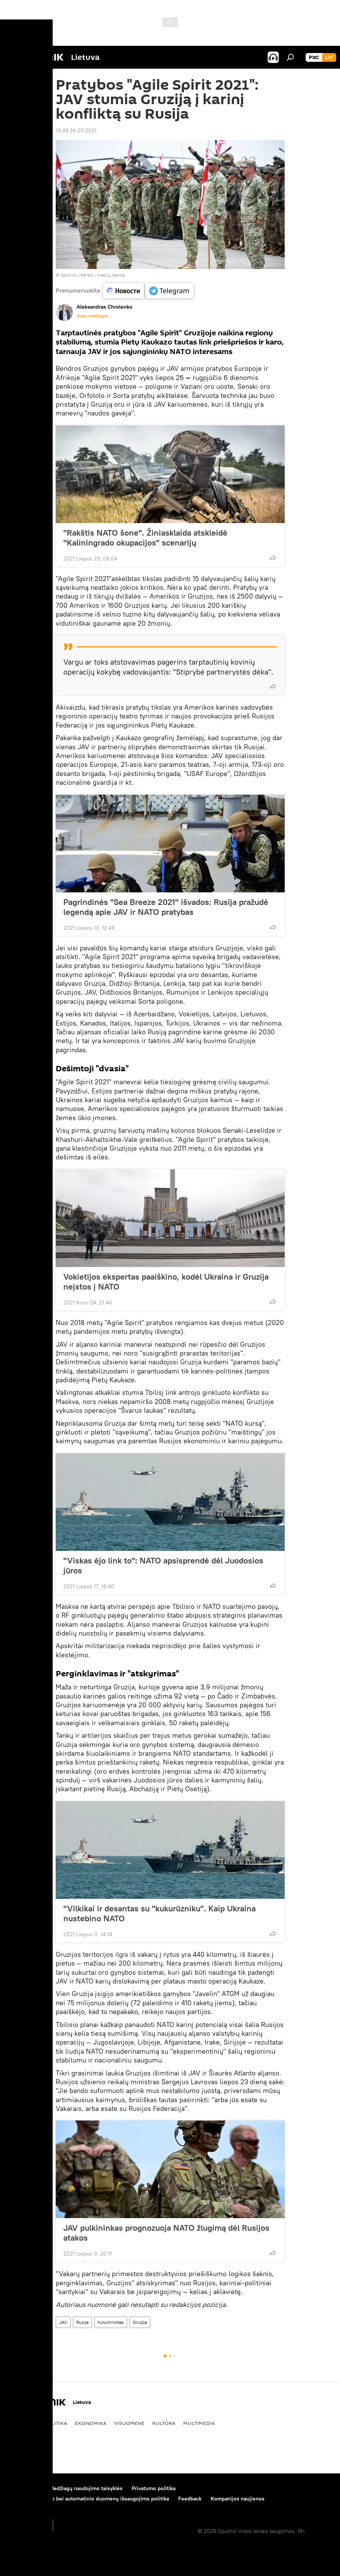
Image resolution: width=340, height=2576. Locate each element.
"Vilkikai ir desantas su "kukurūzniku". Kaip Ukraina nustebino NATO (159, 1913)
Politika (55, 2423)
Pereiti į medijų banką (102, 275)
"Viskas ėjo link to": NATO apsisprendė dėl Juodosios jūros (163, 1565)
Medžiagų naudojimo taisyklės (86, 2488)
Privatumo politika (154, 2488)
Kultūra (164, 2423)
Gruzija (140, 2322)
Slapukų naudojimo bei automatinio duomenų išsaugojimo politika (88, 2498)
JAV (63, 2322)
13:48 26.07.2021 (76, 130)
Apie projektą (24, 2488)
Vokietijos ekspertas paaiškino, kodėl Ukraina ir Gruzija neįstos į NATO (166, 1281)
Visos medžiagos (92, 316)
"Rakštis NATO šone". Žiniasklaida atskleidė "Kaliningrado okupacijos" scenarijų (145, 537)
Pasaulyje (22, 2423)
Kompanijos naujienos (237, 2498)
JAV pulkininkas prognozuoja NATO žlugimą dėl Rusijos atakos (166, 2233)
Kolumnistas (111, 2322)
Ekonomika (90, 2423)
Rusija (82, 2322)
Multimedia (199, 2423)
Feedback (189, 2498)
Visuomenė (129, 2423)
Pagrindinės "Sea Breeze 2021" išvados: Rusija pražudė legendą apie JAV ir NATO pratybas (165, 907)
